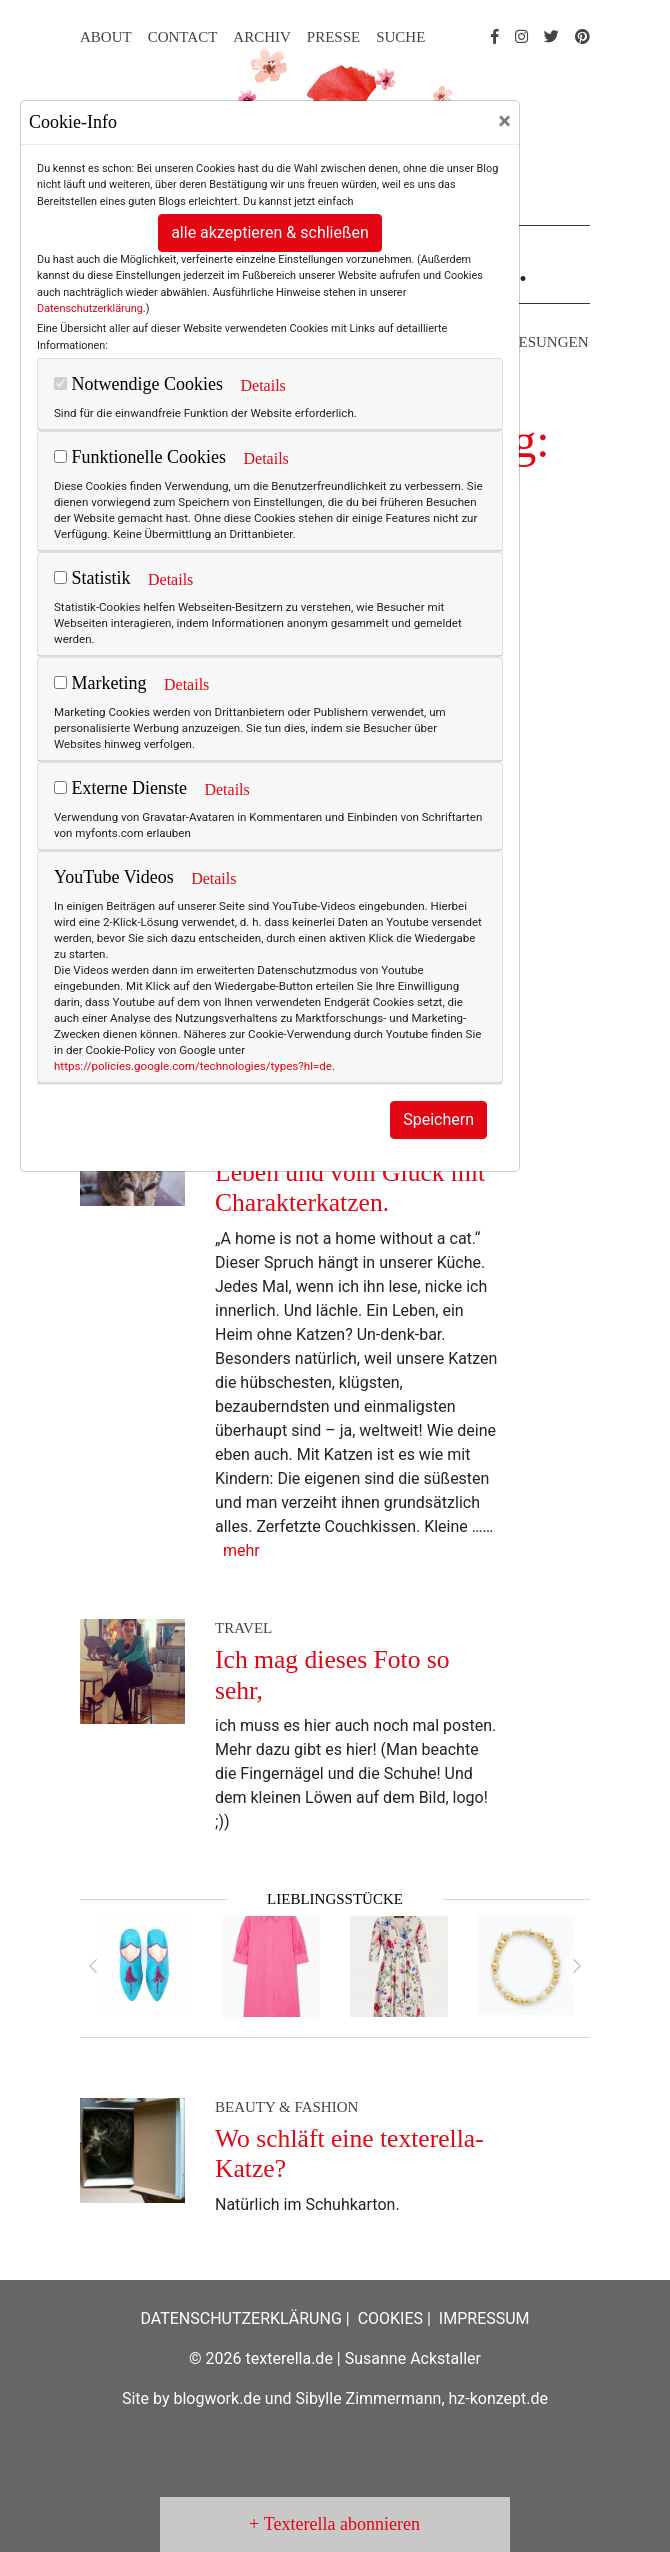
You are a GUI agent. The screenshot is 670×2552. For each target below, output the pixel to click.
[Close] (504, 121)
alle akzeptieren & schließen (270, 232)
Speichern (438, 1119)
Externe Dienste (120, 788)
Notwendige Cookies (138, 384)
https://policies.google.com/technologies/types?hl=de (193, 1066)
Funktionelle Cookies (140, 457)
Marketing (100, 683)
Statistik (92, 578)
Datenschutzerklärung (90, 308)
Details (262, 385)
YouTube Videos (114, 877)
